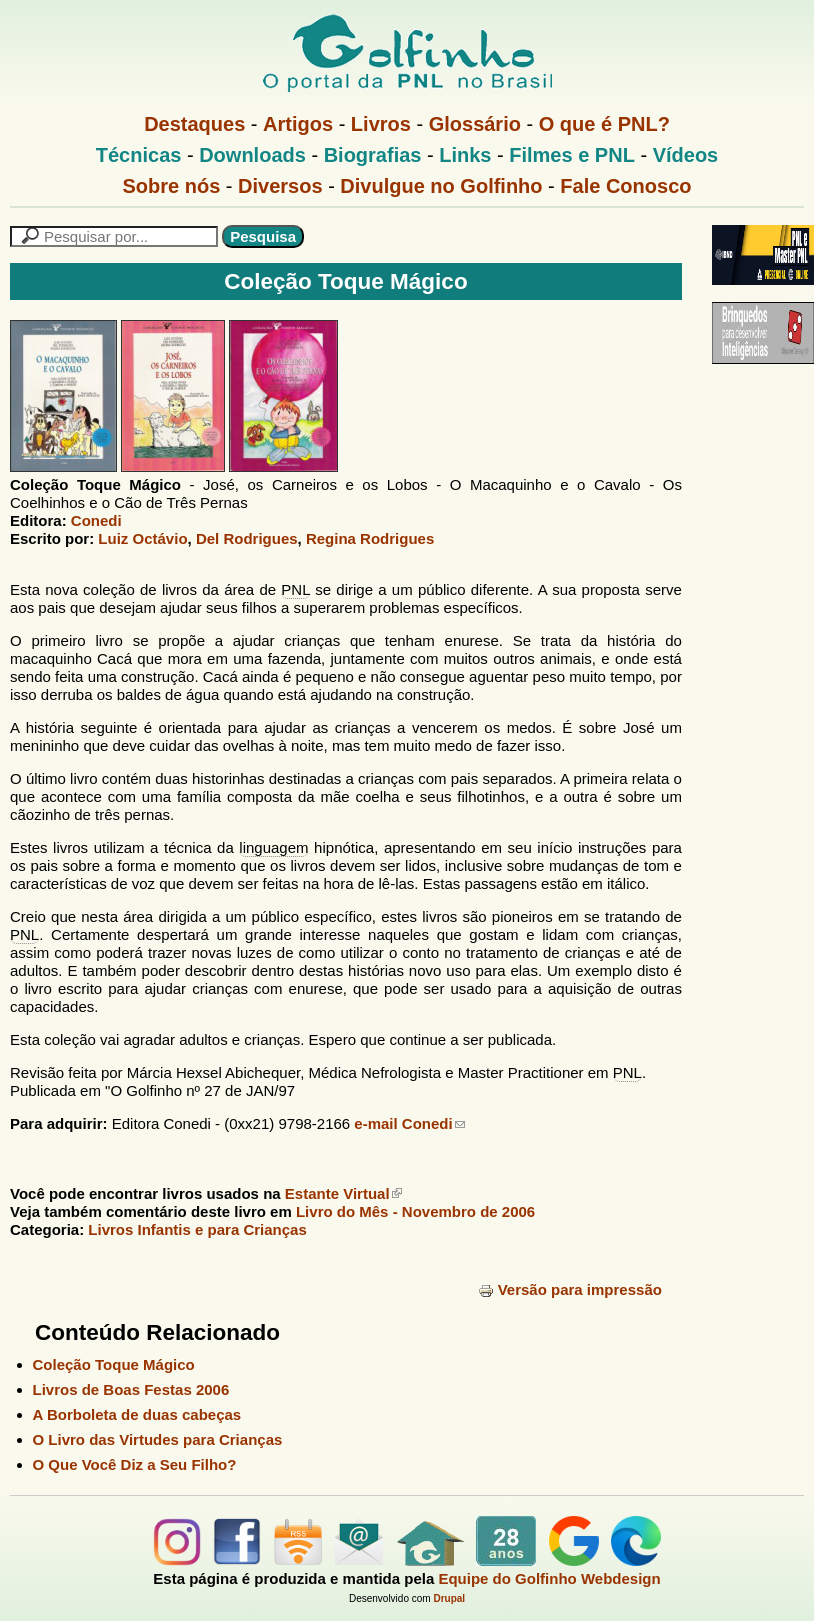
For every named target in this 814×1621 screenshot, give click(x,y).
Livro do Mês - (415, 1211)
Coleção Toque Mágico (114, 1364)
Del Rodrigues (247, 538)
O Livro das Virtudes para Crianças (158, 1439)
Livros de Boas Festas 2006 (131, 1389)
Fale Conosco (625, 186)
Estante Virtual (343, 1193)
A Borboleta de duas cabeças (137, 1414)
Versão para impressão (570, 1289)
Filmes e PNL (572, 155)
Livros (381, 124)
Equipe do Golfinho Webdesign (549, 1578)
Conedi (96, 520)
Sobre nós (172, 186)
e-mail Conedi (409, 1123)
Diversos (280, 186)
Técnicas (139, 155)
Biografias (373, 155)
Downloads (252, 155)
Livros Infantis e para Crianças (197, 1229)
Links (465, 155)
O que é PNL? (604, 124)
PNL (295, 589)
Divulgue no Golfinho (441, 186)
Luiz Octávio (142, 538)
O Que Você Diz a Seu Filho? (135, 1464)
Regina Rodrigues (370, 538)
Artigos (298, 124)
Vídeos (686, 155)
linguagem (273, 847)
